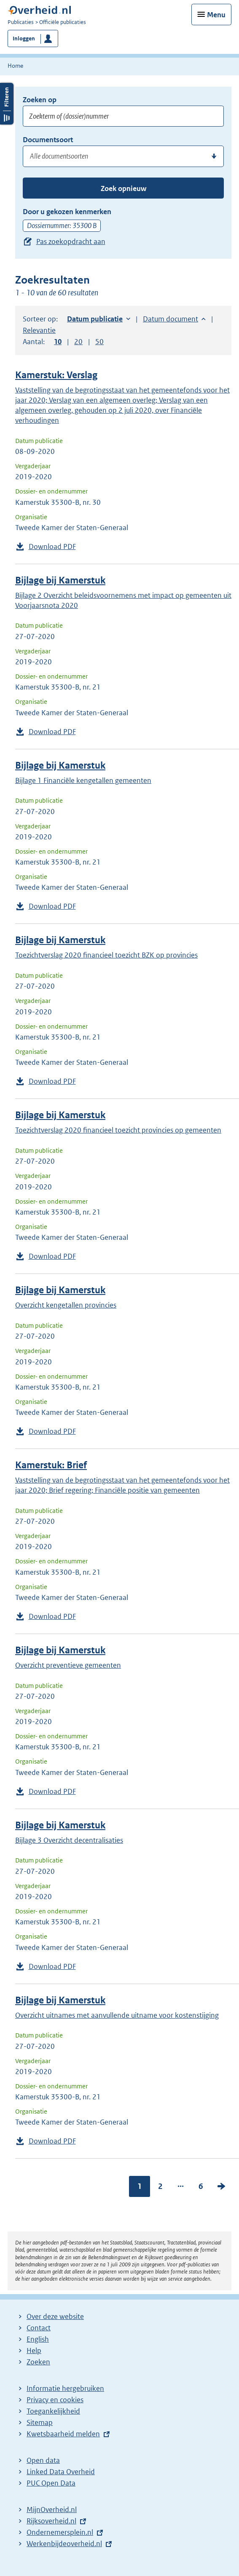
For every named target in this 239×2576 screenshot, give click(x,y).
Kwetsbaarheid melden (63, 2433)
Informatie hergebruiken (65, 2388)
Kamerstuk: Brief (51, 1465)
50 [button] (99, 341)
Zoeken (38, 2361)
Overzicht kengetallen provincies (65, 1305)
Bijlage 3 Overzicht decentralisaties (69, 1840)
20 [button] (78, 341)
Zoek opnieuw (123, 188)
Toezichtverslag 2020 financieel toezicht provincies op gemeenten (118, 1130)
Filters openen (6, 104)
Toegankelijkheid (53, 2411)
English (38, 2339)
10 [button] (58, 341)
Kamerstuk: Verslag (56, 375)
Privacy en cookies (55, 2399)
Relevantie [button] (39, 330)
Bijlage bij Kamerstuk (60, 580)
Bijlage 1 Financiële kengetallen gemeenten (83, 780)
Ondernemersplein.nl (60, 2532)
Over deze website (55, 2316)
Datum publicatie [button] (95, 319)
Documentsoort (48, 139)
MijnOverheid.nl (52, 2509)
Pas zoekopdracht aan (70, 241)
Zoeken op (39, 99)
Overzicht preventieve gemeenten (68, 1665)
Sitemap (40, 2422)
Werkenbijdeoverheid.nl (64, 2543)
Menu (216, 14)
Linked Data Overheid (61, 2471)
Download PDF (52, 546)
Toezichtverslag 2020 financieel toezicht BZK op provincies (106, 955)
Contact (39, 2327)
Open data (43, 2460)
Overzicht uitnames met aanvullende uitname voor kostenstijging (117, 2015)
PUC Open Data (51, 2483)
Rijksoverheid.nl (51, 2521)
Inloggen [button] (24, 38)
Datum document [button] (170, 319)
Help (34, 2350)
